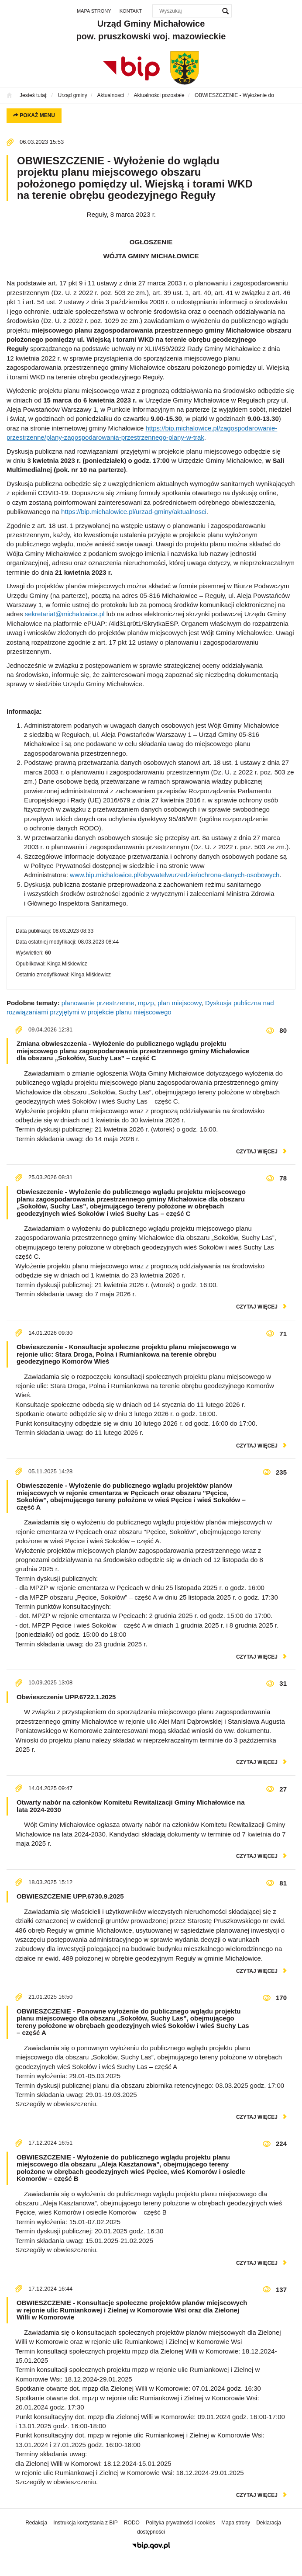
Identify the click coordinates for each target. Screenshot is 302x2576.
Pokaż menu (34, 115)
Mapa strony (94, 11)
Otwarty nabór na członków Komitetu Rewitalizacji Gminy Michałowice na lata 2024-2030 (131, 1805)
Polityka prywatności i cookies (180, 2523)
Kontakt (131, 11)
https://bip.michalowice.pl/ (98, 511)
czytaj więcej (257, 1152)
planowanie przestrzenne (98, 1003)
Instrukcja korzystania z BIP (85, 2523)
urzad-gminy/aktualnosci (171, 511)
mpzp (146, 1003)
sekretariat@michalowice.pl (65, 614)
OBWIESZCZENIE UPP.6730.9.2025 (70, 1896)
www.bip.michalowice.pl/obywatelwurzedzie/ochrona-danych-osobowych (174, 874)
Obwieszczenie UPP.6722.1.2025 (66, 1697)
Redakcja (36, 2523)
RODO (132, 2523)
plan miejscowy (180, 1003)
